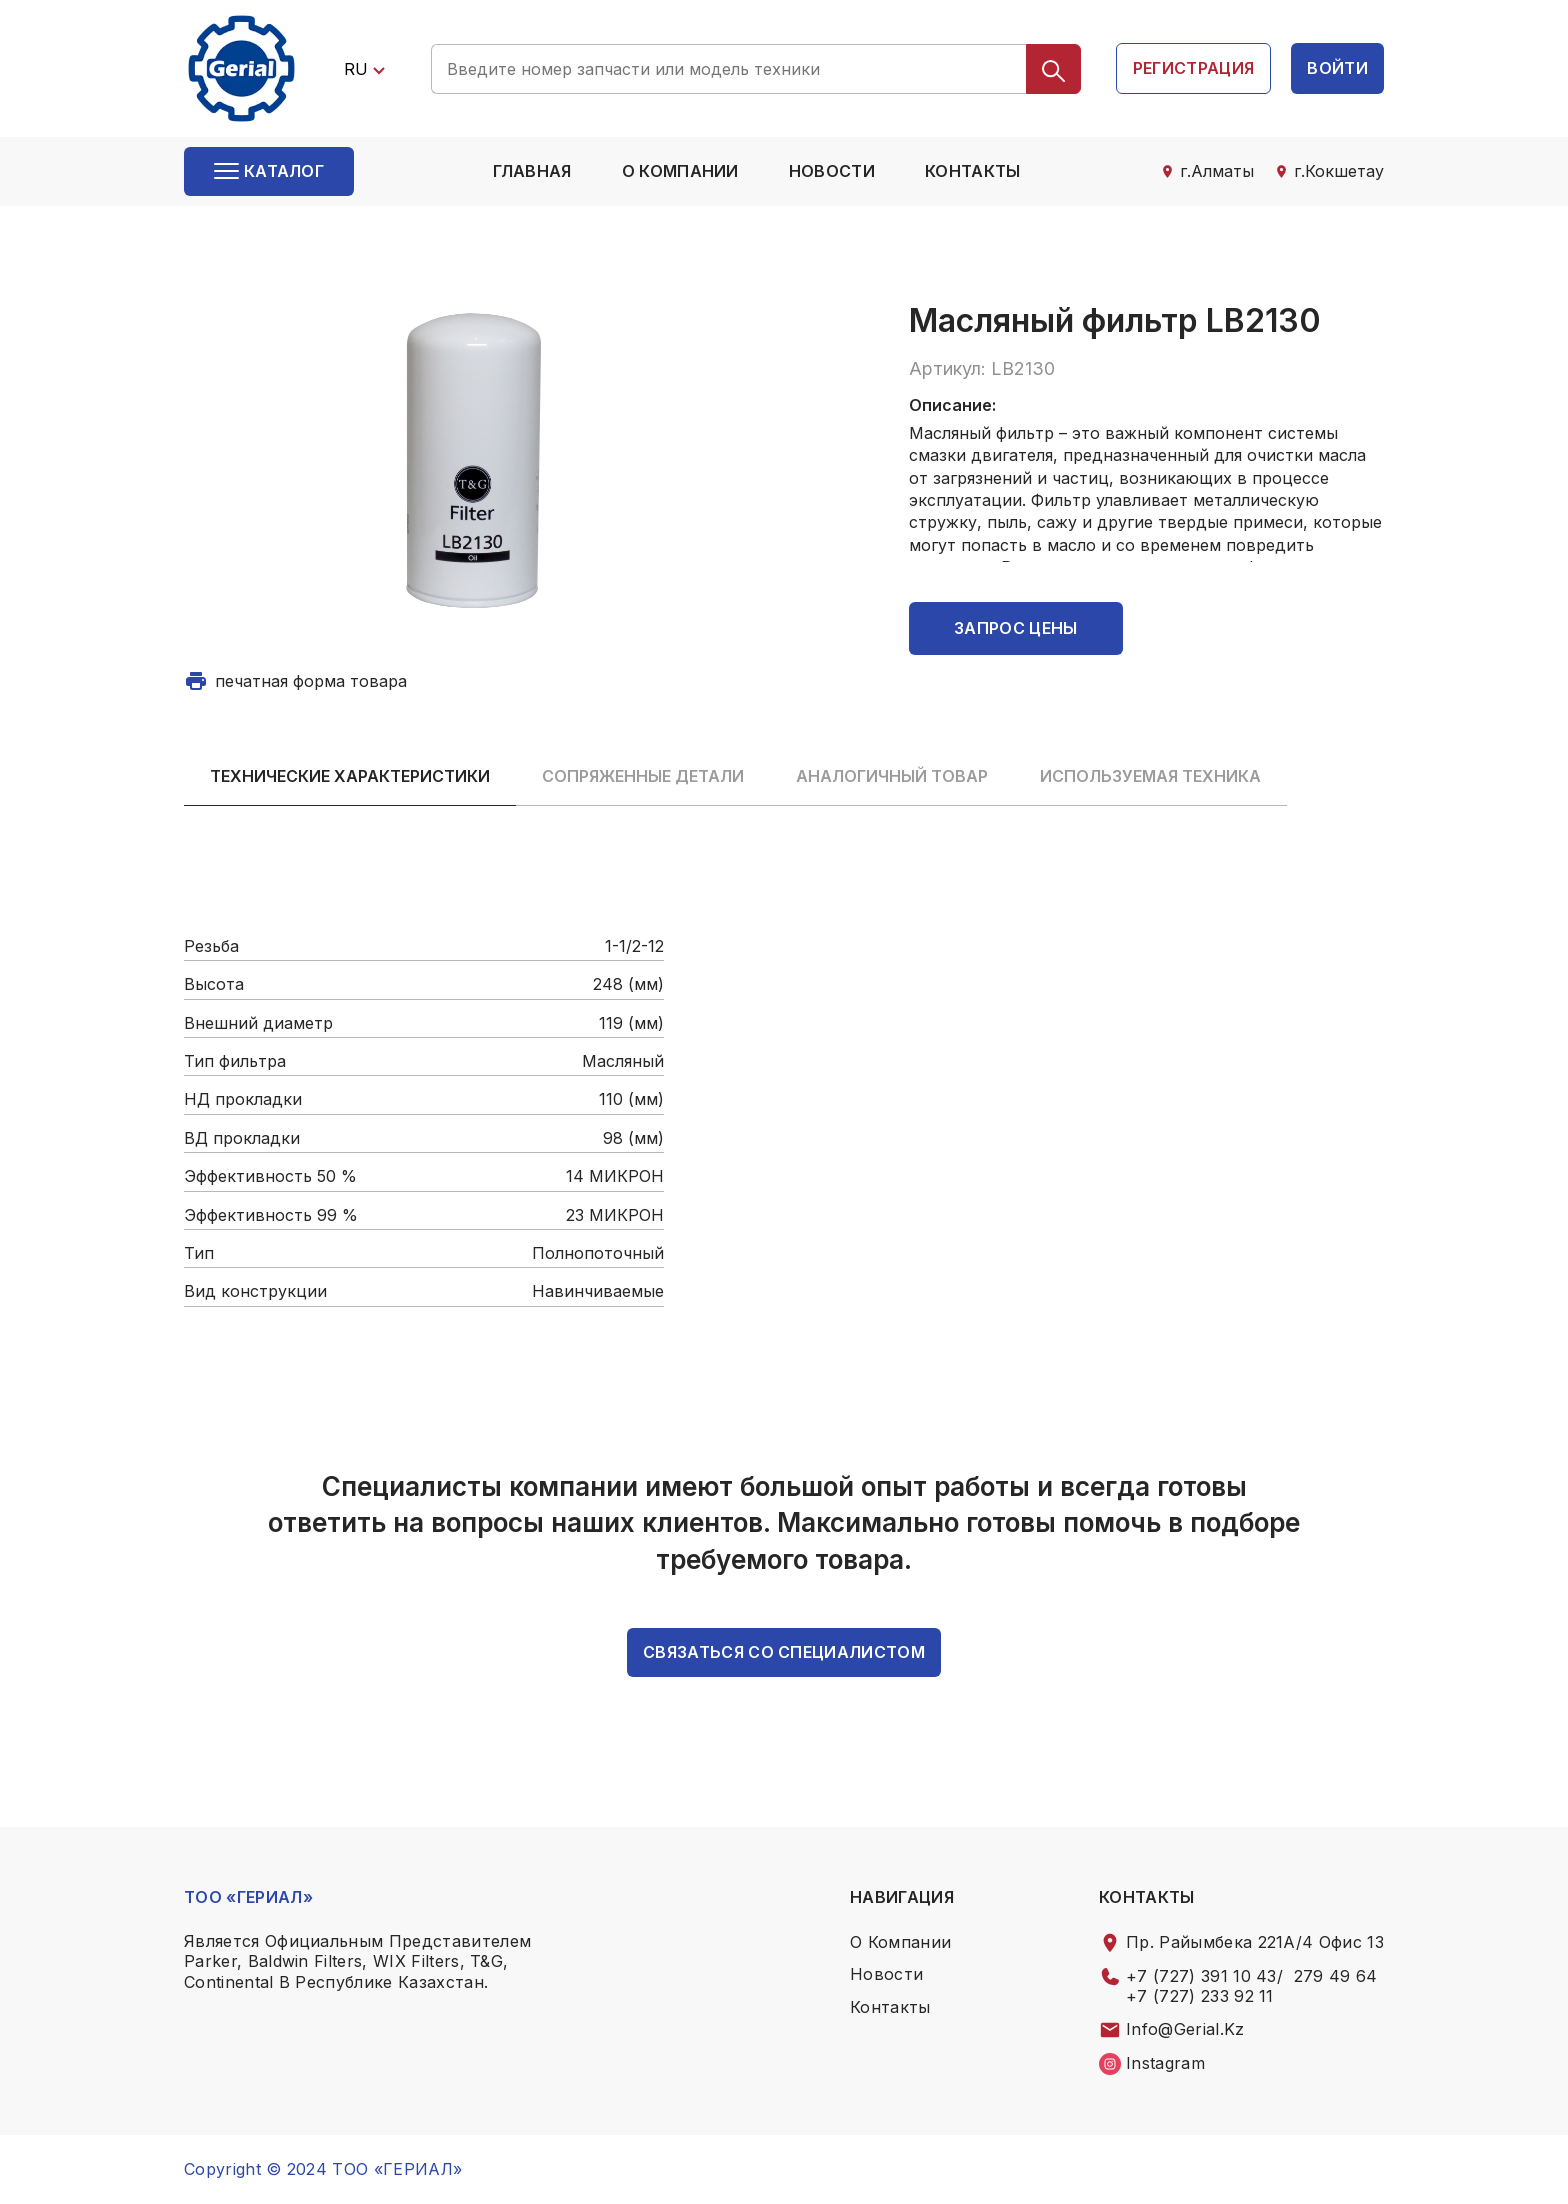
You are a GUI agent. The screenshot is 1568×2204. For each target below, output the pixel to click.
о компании (680, 171)
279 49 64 (1336, 1976)
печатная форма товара (311, 681)
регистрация (1194, 68)
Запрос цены (1016, 628)
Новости (832, 171)
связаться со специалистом (784, 1652)
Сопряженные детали (643, 776)
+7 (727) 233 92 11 (1200, 1996)
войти (1337, 68)
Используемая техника (1150, 776)
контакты (973, 171)
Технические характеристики (350, 776)
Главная (532, 171)
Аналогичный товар (892, 776)
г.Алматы (1217, 171)
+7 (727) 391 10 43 (1201, 1976)
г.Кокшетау (1339, 171)
